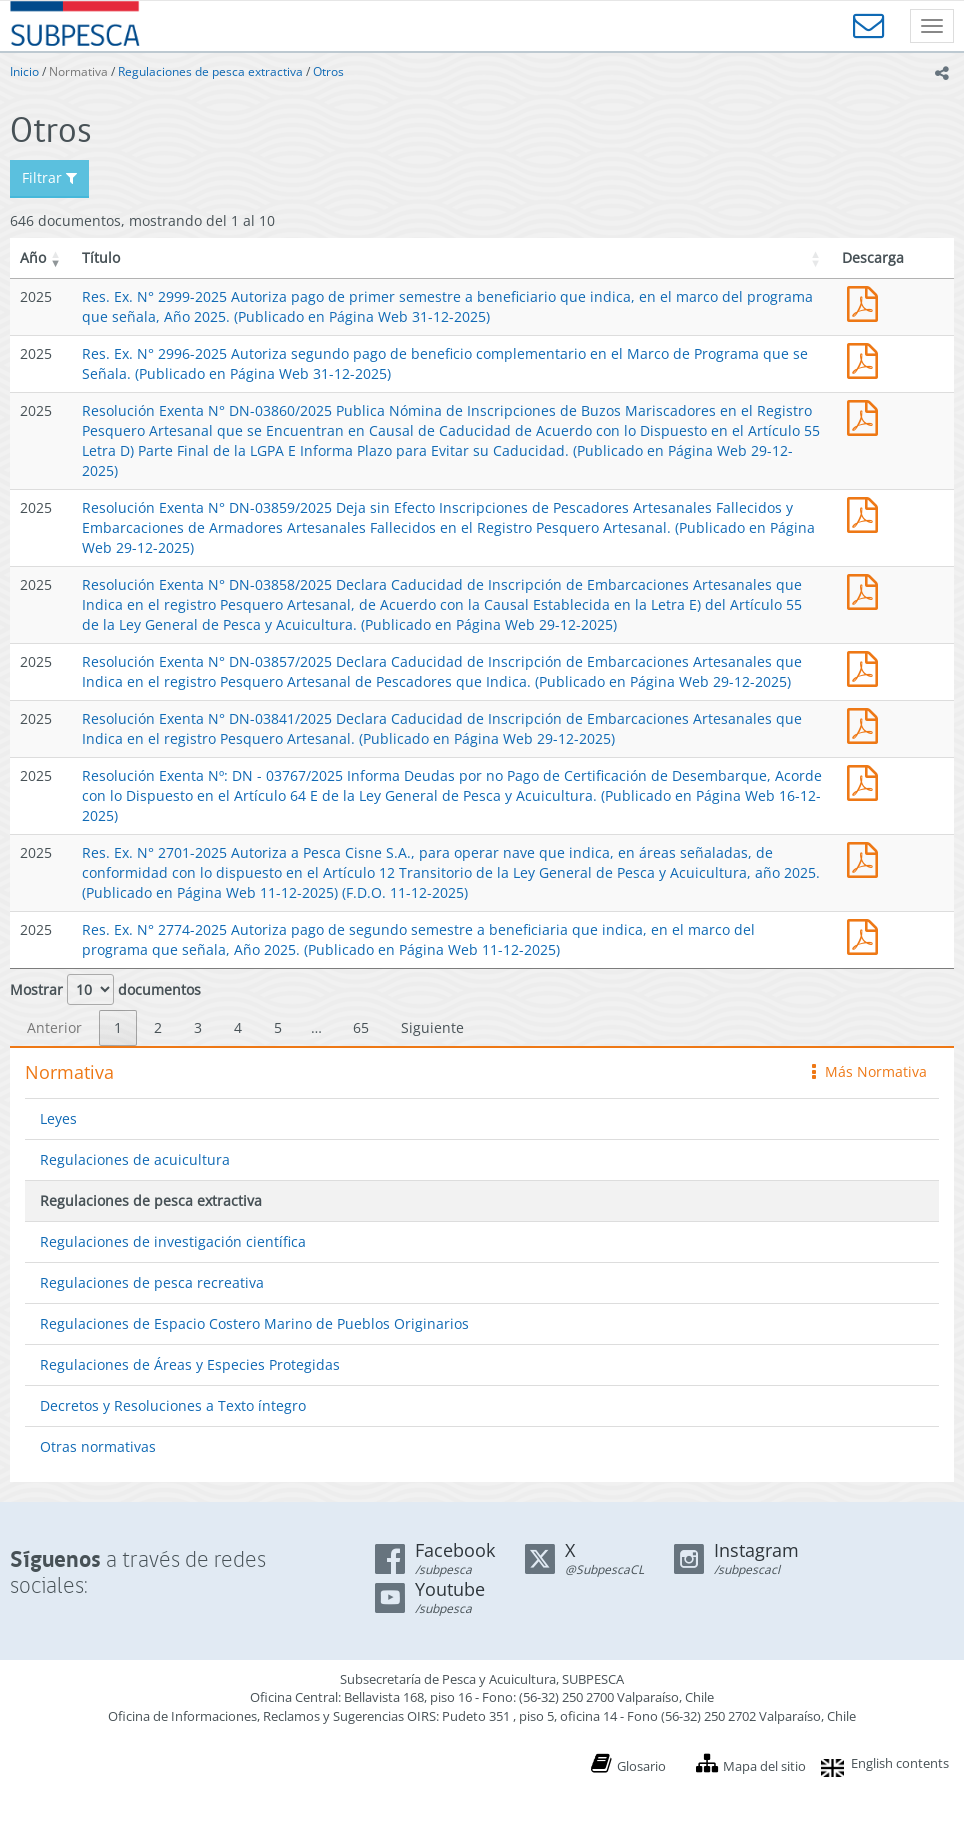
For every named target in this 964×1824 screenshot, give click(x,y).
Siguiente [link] (432, 1027)
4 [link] (238, 1027)
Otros (328, 71)
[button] (56, 258)
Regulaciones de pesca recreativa (152, 1282)
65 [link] (361, 1027)
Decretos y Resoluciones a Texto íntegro (173, 1405)
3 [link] (198, 1027)
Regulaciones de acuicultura (135, 1159)
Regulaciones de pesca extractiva (210, 71)
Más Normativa (869, 1071)
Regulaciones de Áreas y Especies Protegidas (190, 1364)
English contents (900, 1763)
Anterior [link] (54, 1027)
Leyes (58, 1118)
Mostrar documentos (105, 989)
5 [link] (278, 1027)
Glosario (641, 1766)
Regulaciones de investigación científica (173, 1241)
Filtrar (49, 177)
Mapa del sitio (764, 1766)
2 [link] (158, 1027)
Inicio (24, 71)
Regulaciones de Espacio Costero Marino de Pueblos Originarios (254, 1323)
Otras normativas (98, 1446)
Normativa (78, 71)
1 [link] (118, 1027)
